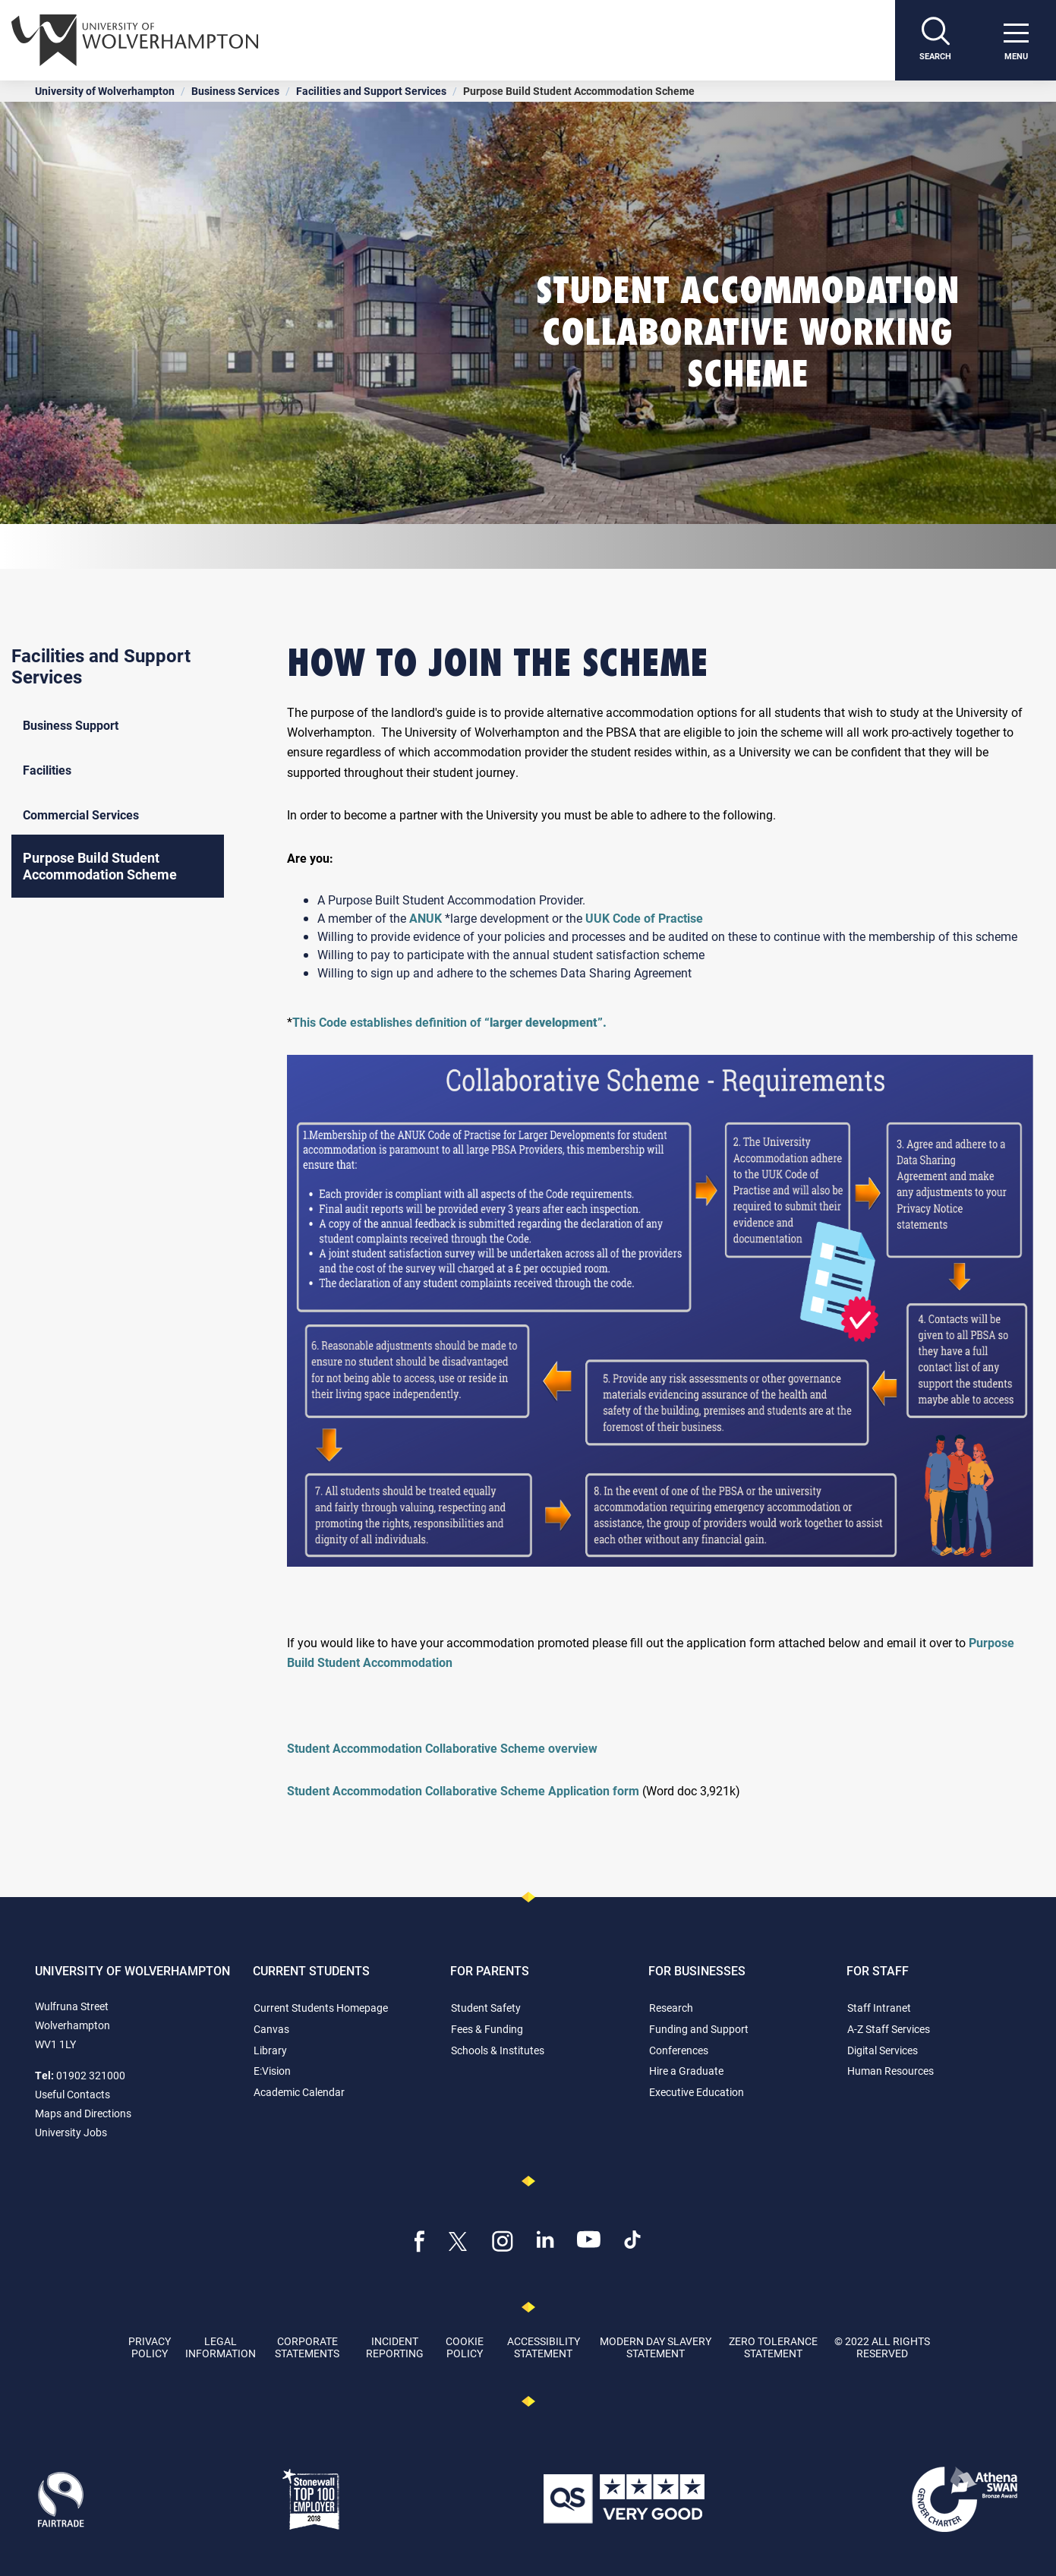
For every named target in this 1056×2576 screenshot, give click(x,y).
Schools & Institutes (497, 2050)
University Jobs (71, 2132)
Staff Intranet (879, 2007)
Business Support (70, 725)
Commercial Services (81, 814)
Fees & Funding (487, 2029)
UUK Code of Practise (644, 918)
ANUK (425, 918)
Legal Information (220, 2347)
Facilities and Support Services (371, 91)
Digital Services (882, 2050)
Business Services (235, 91)
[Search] (935, 40)
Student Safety (486, 2007)
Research (671, 2007)
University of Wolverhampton (105, 91)
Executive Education (696, 2092)
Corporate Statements (307, 2347)
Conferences (678, 2050)
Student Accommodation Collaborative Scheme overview (442, 1748)
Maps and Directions (83, 2113)
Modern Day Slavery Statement (655, 2347)
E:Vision (272, 2070)
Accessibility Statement (543, 2347)
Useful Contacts (72, 2094)
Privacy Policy (149, 2347)
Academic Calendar (299, 2092)
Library (270, 2050)
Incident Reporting (395, 2347)
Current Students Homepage (321, 2007)
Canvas (271, 2029)
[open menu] (1016, 40)
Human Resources (890, 2070)
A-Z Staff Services (888, 2029)
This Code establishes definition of (449, 1022)
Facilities (47, 770)
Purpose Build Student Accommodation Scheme (100, 865)
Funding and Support (699, 2029)
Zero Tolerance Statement (773, 2347)
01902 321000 (90, 2075)
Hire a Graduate (686, 2070)
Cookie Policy (465, 2347)
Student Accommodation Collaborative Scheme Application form (463, 1790)
